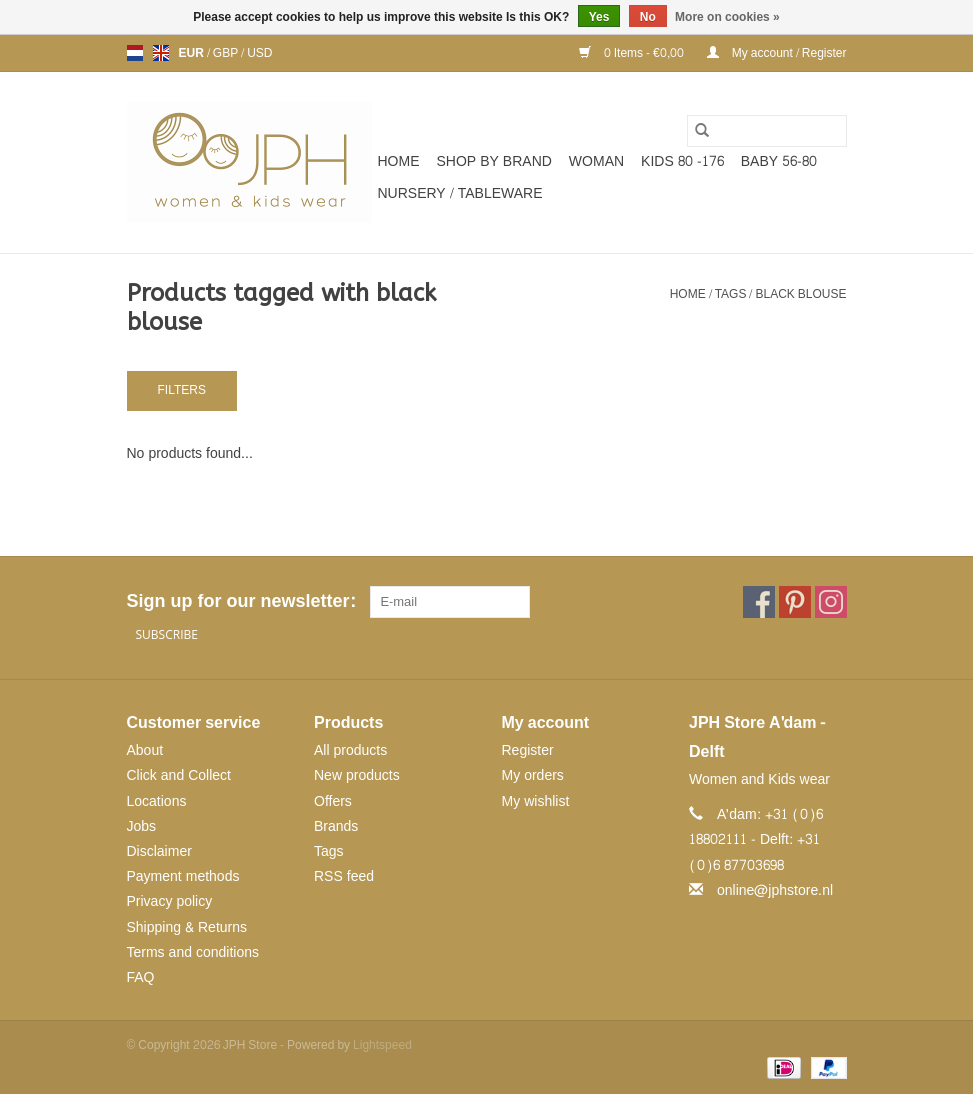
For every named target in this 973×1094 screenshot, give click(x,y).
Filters (182, 390)
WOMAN (596, 161)
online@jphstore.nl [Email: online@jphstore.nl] (775, 890)
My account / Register (777, 53)
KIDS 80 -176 (682, 161)
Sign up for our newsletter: (241, 601)
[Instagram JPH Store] (831, 602)
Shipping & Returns (187, 927)
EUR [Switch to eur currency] (193, 53)
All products (350, 750)
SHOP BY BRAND (494, 161)
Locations (157, 801)
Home (399, 161)
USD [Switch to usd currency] (259, 53)
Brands (336, 826)
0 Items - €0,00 (633, 53)
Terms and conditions (193, 952)
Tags (731, 294)
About (145, 750)
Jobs (142, 826)
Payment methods (183, 876)
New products (357, 775)
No (648, 17)
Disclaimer (159, 851)
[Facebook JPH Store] (759, 602)
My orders (533, 775)
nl (135, 53)
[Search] (767, 131)
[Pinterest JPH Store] (795, 602)
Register (528, 750)
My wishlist (536, 801)
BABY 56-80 (779, 161)
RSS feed (344, 876)
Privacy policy (170, 901)
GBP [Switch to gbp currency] (227, 53)
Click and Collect (179, 775)
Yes (599, 17)
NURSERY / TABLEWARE (460, 193)
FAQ (141, 977)
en (161, 53)
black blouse (800, 294)
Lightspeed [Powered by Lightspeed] (382, 1045)
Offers (333, 801)
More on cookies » (727, 17)
